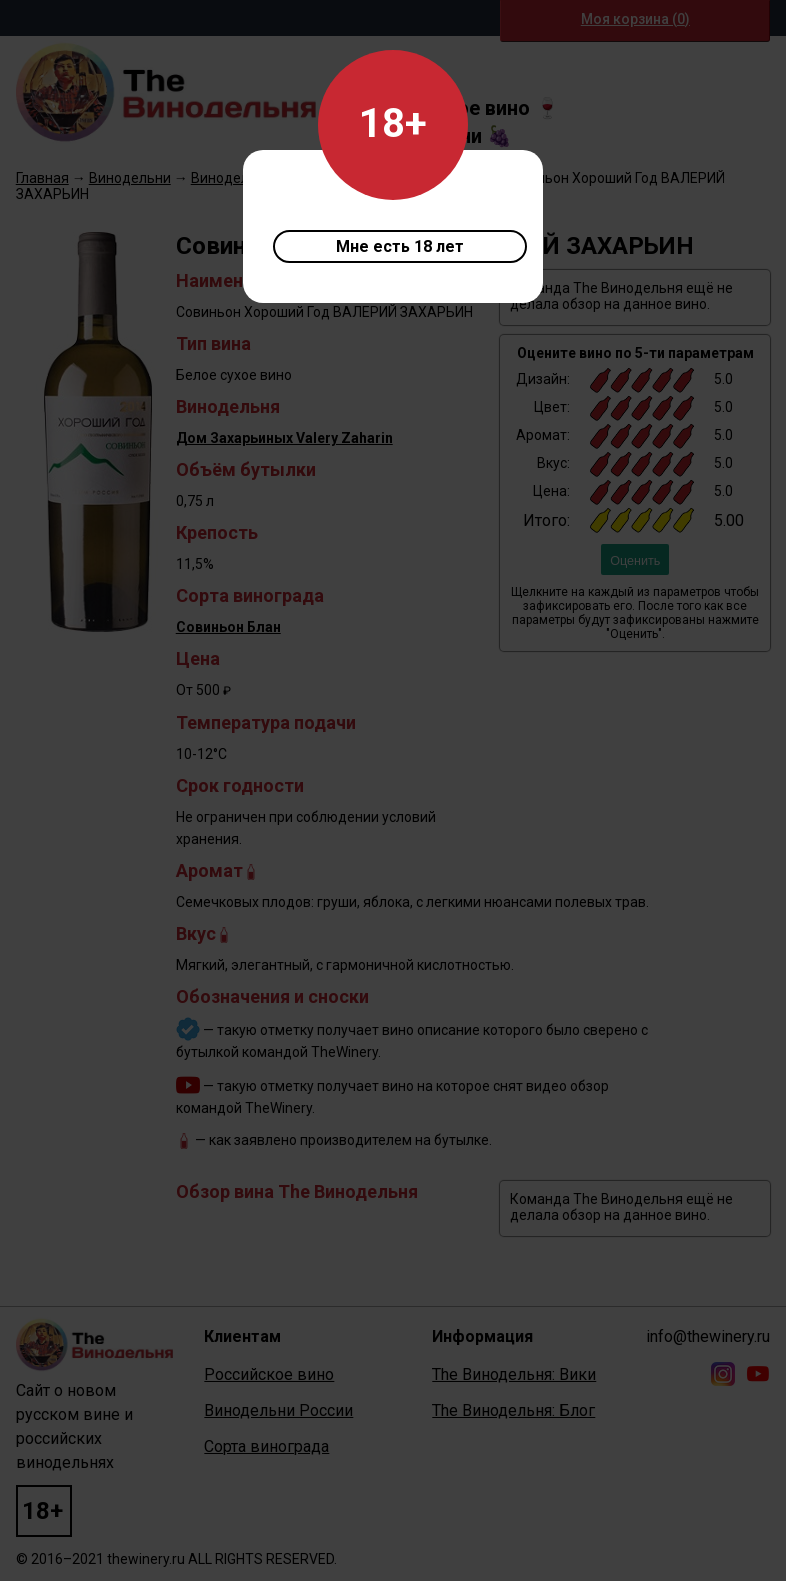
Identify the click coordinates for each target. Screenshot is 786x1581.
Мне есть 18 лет (400, 246)
